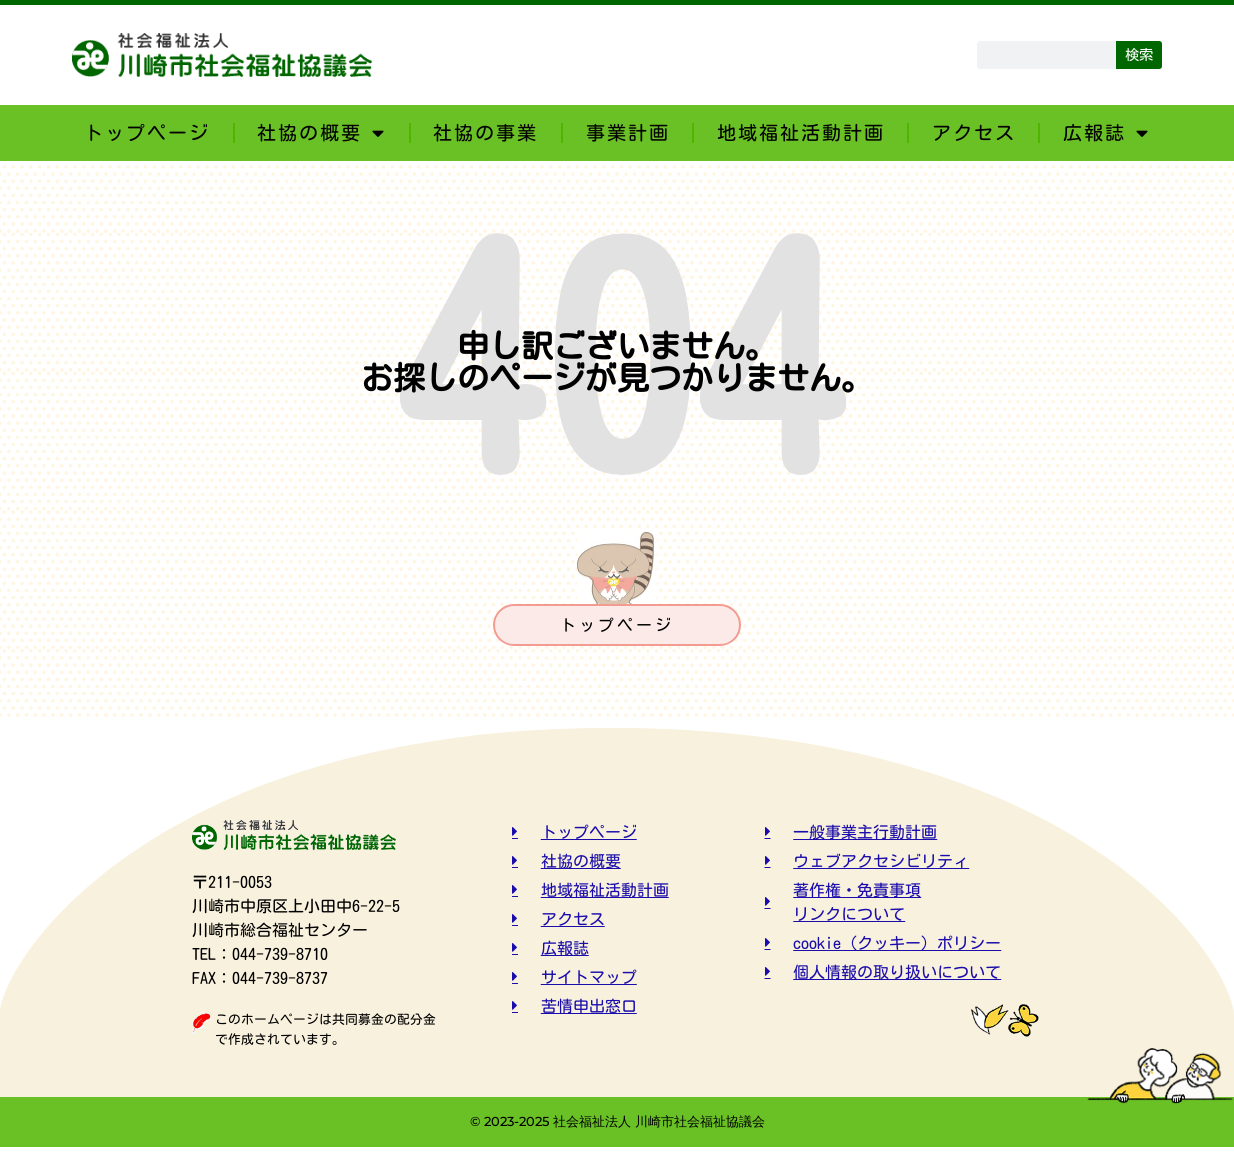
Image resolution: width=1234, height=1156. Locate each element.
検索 (1139, 54)
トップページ (147, 132)
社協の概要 (321, 132)
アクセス (974, 132)
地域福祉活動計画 (801, 132)
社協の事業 (485, 132)
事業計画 (628, 132)
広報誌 (1106, 132)
